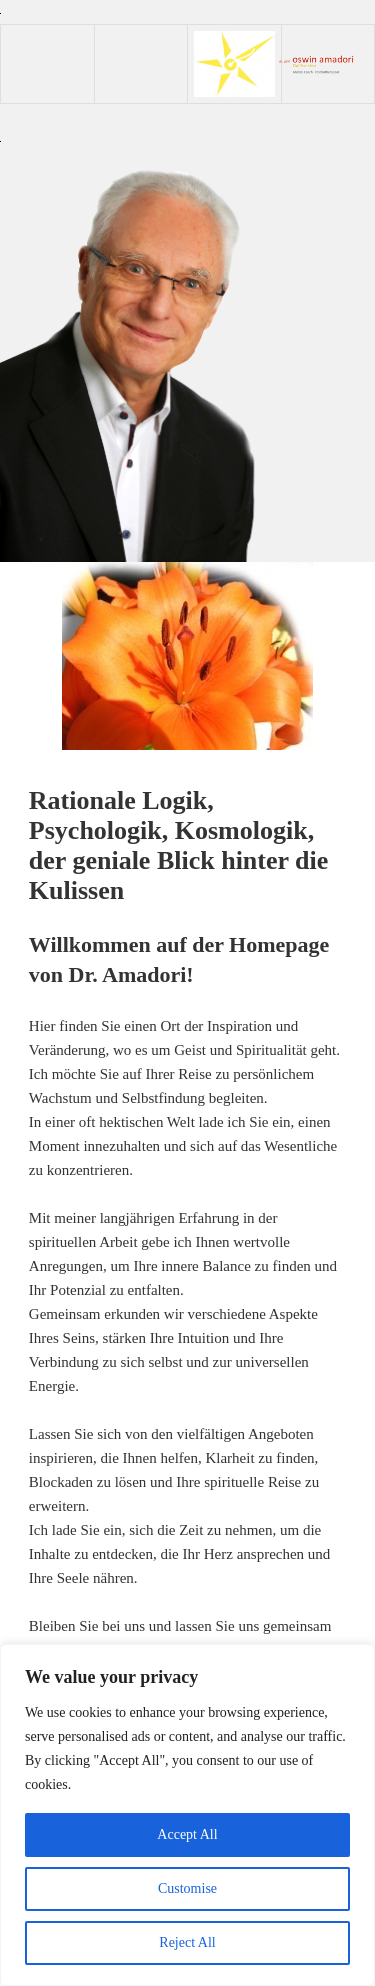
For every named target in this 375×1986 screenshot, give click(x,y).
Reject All (187, 1942)
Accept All (187, 1834)
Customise (187, 1888)
